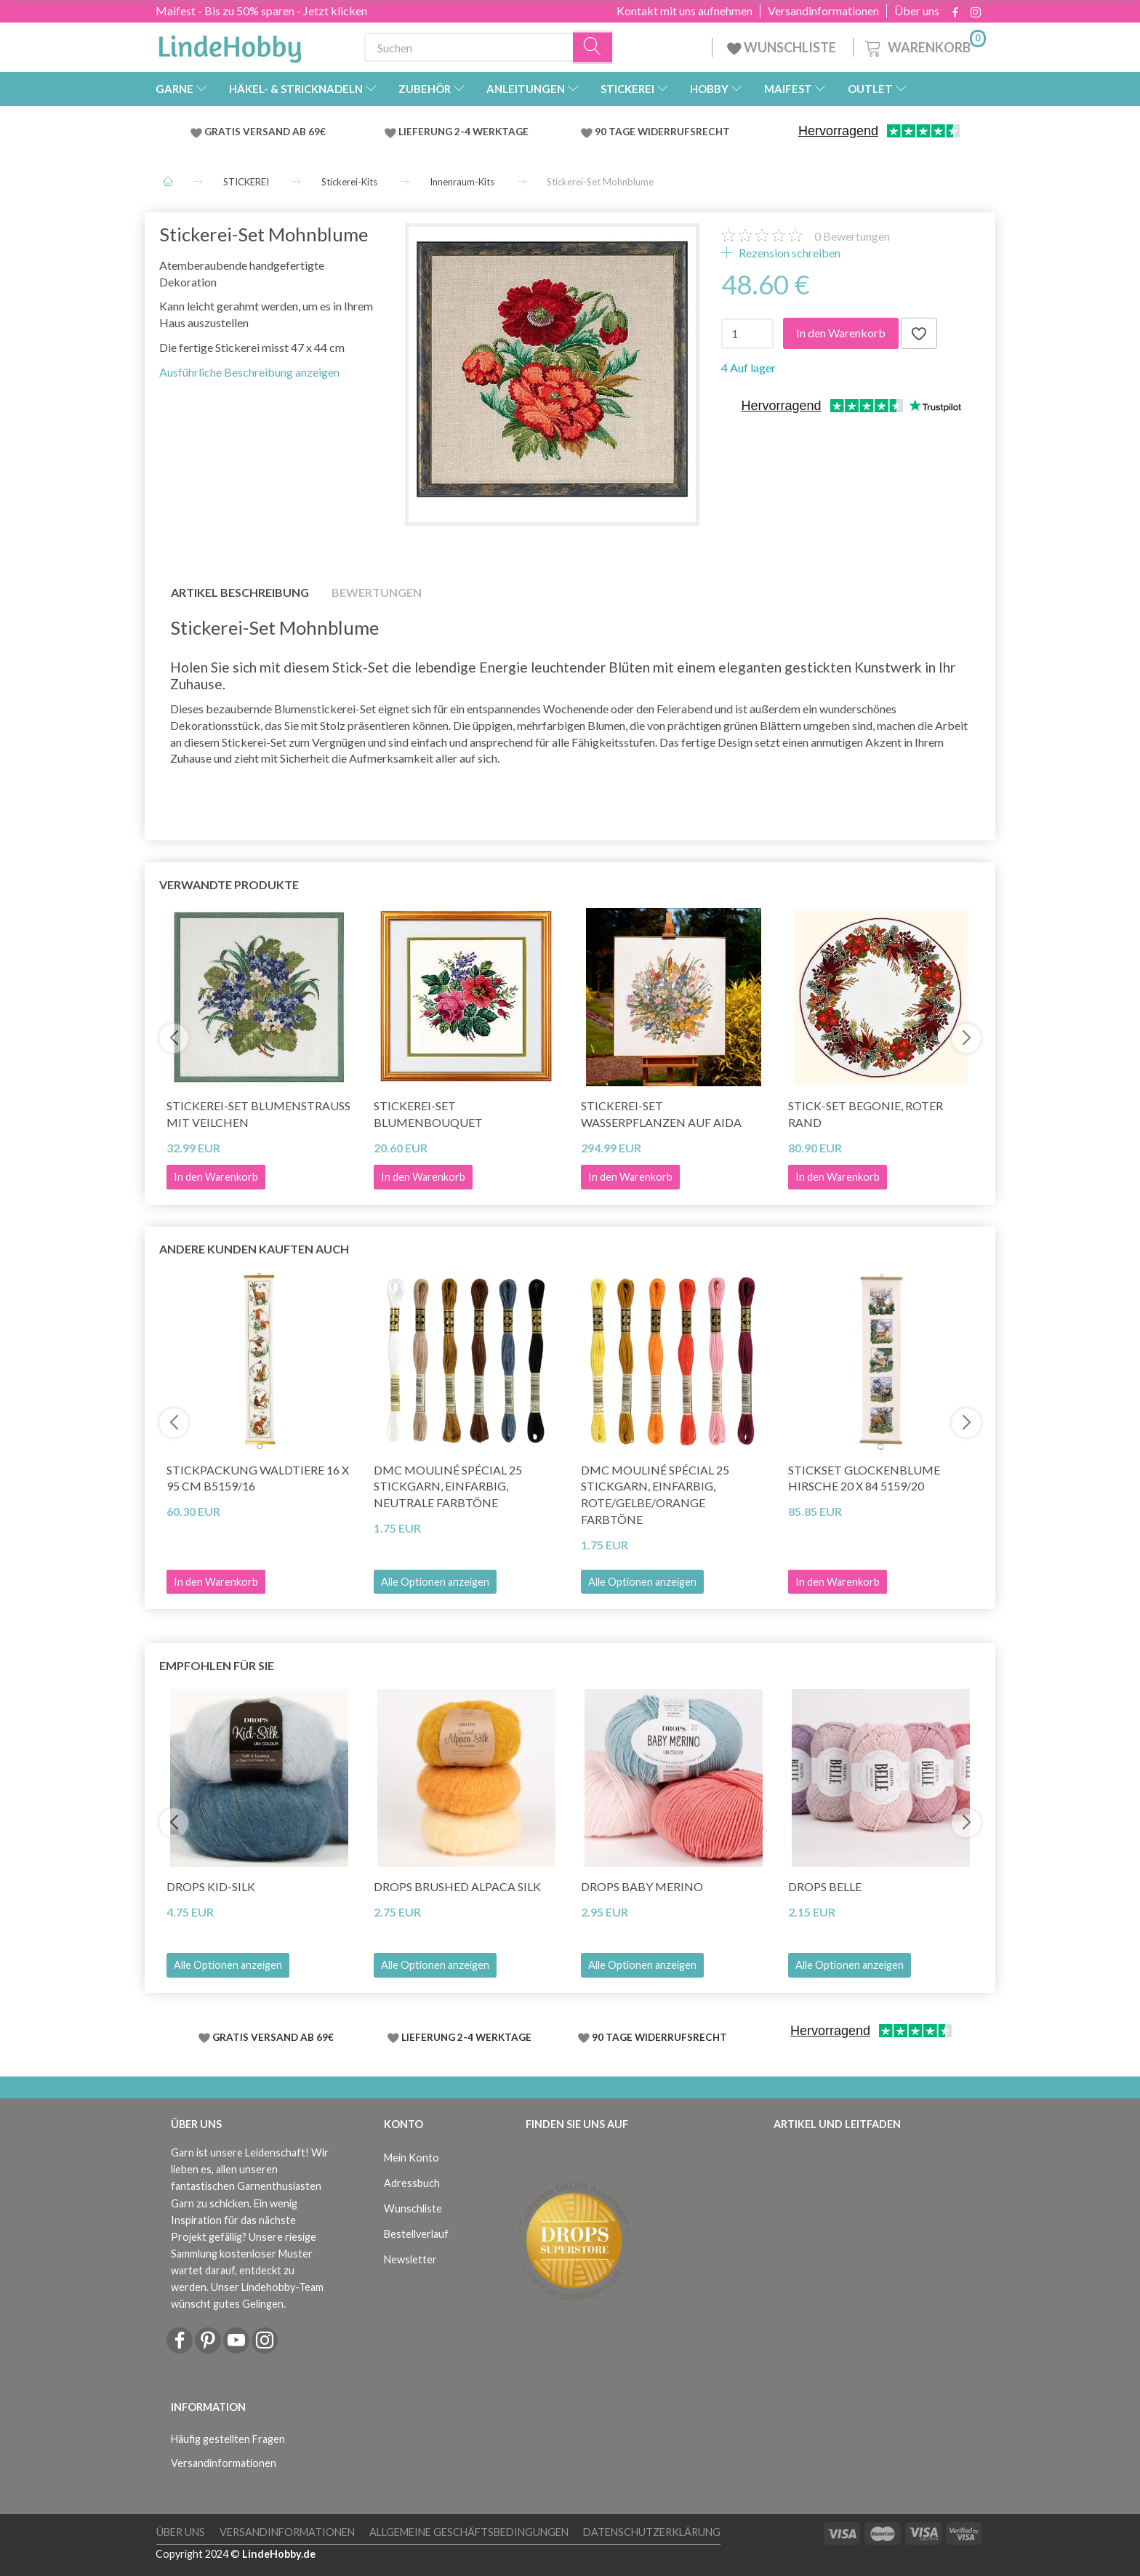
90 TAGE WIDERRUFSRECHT (662, 131)
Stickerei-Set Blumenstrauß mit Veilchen (258, 1114)
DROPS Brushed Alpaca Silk (457, 1886)
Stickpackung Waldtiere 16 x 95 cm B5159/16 (257, 1478)
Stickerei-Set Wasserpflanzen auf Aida (661, 1114)
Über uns (916, 10)
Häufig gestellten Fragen (228, 2439)
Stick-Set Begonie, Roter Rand (865, 1114)
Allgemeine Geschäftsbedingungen (469, 2532)
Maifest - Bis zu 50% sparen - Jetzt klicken (261, 10)
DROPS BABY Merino (642, 1886)
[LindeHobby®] (229, 44)
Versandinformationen (823, 10)
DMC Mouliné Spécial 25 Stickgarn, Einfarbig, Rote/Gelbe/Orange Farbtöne (655, 1495)
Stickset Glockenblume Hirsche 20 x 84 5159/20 (864, 1478)
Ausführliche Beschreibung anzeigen (249, 372)
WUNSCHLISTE (782, 47)
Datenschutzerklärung (651, 2532)
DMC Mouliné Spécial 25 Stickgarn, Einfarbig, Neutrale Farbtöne (448, 1486)
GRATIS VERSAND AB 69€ (265, 131)
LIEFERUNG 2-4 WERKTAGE (463, 131)
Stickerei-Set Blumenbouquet (428, 1114)
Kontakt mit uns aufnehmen (684, 10)
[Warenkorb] (924, 45)
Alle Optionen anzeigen (435, 1582)
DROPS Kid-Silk (210, 1886)
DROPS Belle (825, 1886)
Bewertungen (852, 236)
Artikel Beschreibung (240, 592)
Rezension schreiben (788, 253)
